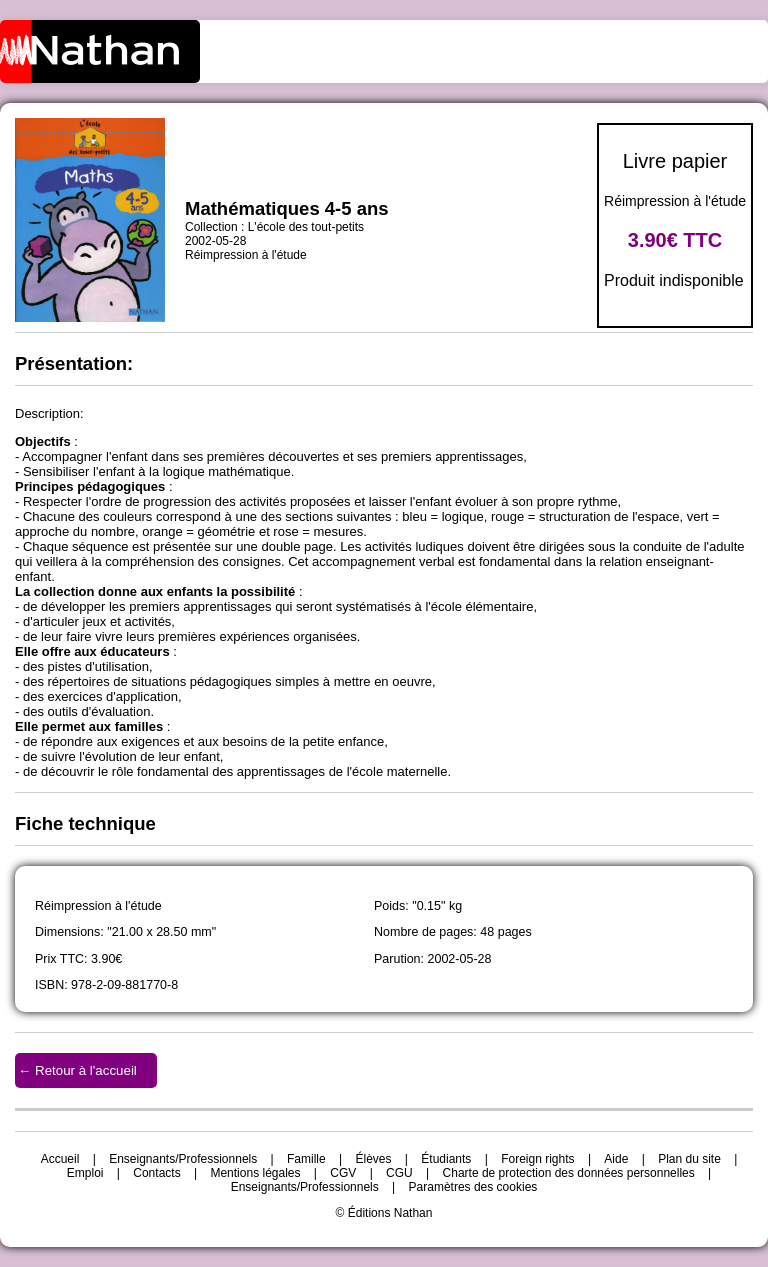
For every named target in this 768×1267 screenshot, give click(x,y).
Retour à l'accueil (86, 1070)
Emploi (85, 1173)
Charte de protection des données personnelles (569, 1173)
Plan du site (689, 1159)
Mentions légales (255, 1173)
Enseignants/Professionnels (183, 1159)
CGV (343, 1173)
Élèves (374, 1159)
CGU (399, 1173)
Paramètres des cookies (473, 1187)
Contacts (156, 1173)
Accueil (60, 1159)
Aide (616, 1159)
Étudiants (446, 1159)
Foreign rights (537, 1159)
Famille (306, 1159)
